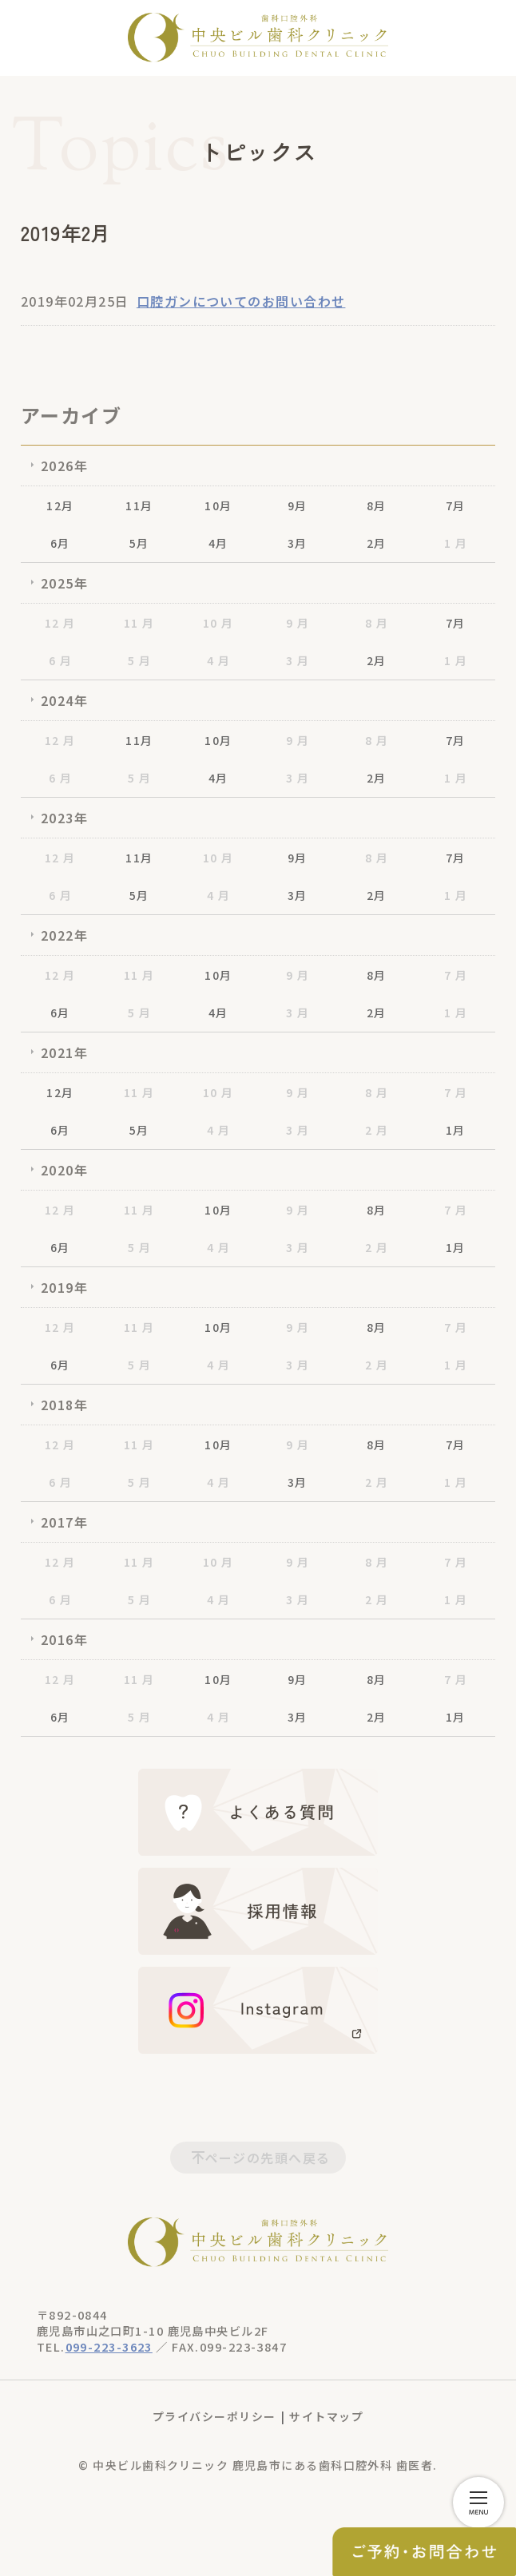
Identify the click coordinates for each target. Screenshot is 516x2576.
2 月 (376, 1130)
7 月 (455, 975)
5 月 (139, 660)
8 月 (376, 623)
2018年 (64, 1404)
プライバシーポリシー (214, 2416)
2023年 (64, 817)
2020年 (64, 1169)
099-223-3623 (109, 2346)
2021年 (64, 1052)
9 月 (297, 623)
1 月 (455, 543)
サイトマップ (326, 2416)
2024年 (64, 700)
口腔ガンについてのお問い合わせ (241, 301)
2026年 (64, 465)
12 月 (60, 623)
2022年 (64, 935)
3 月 (297, 660)
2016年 (64, 1639)
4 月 (218, 660)
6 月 (60, 660)
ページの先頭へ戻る (268, 2157)
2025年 (64, 582)
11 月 (139, 623)
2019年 (64, 1287)
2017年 (64, 1522)
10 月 (218, 623)
